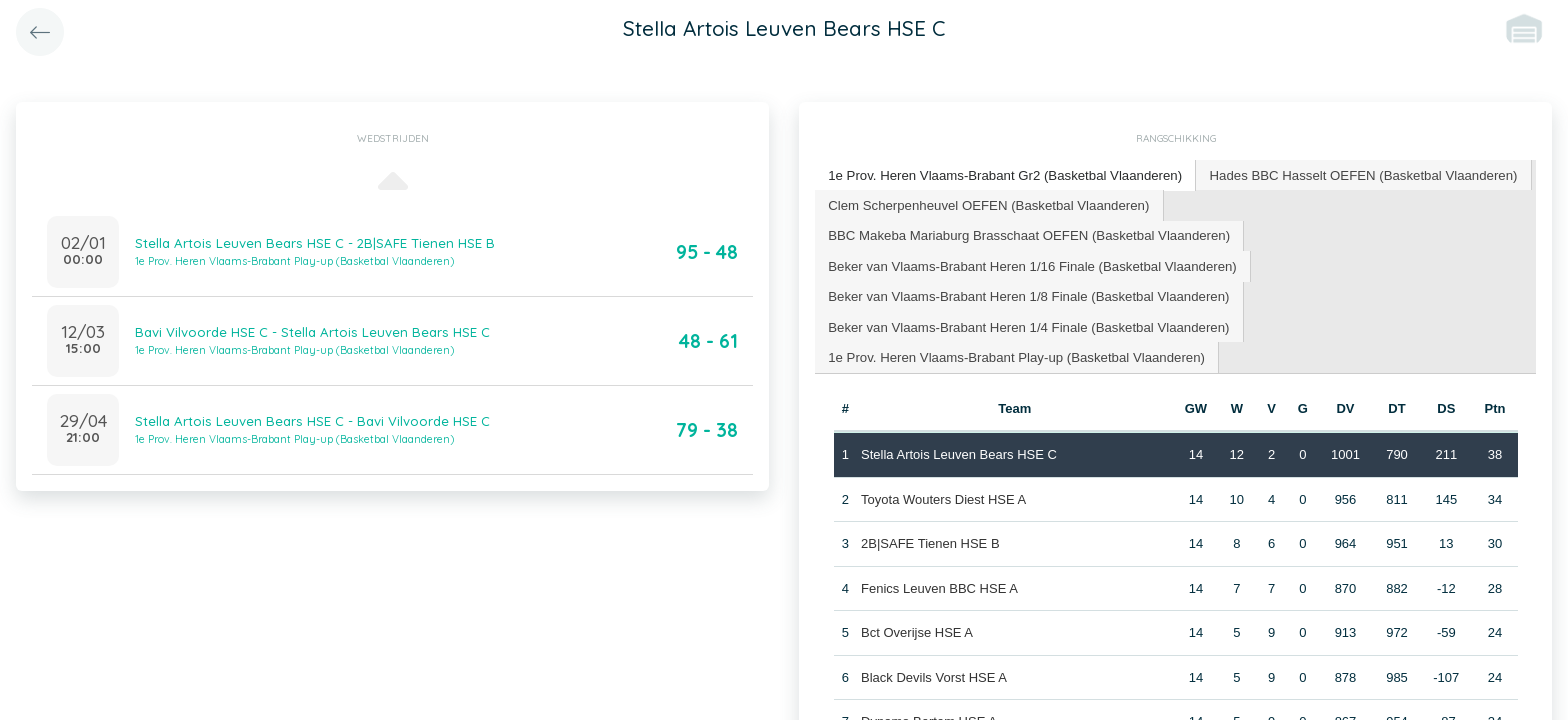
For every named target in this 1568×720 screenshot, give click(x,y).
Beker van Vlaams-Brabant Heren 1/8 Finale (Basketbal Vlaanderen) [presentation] (1025, 293)
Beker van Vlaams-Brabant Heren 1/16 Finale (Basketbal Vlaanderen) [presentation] (1029, 263)
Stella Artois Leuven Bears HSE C (959, 451)
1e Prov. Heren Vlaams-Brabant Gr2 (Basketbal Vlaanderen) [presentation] (1002, 174)
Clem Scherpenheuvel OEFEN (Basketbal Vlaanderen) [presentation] (986, 203)
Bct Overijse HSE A (917, 629)
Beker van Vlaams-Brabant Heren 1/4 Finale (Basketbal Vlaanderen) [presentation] (1025, 323)
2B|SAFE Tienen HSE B (930, 540)
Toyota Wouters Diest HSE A (943, 495)
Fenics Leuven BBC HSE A (939, 584)
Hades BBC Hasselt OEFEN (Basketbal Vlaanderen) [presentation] (1354, 174)
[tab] (1002, 175)
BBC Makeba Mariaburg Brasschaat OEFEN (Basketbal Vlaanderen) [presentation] (1025, 233)
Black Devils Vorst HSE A (934, 673)
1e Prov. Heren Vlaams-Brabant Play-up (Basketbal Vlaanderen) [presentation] (1013, 353)
